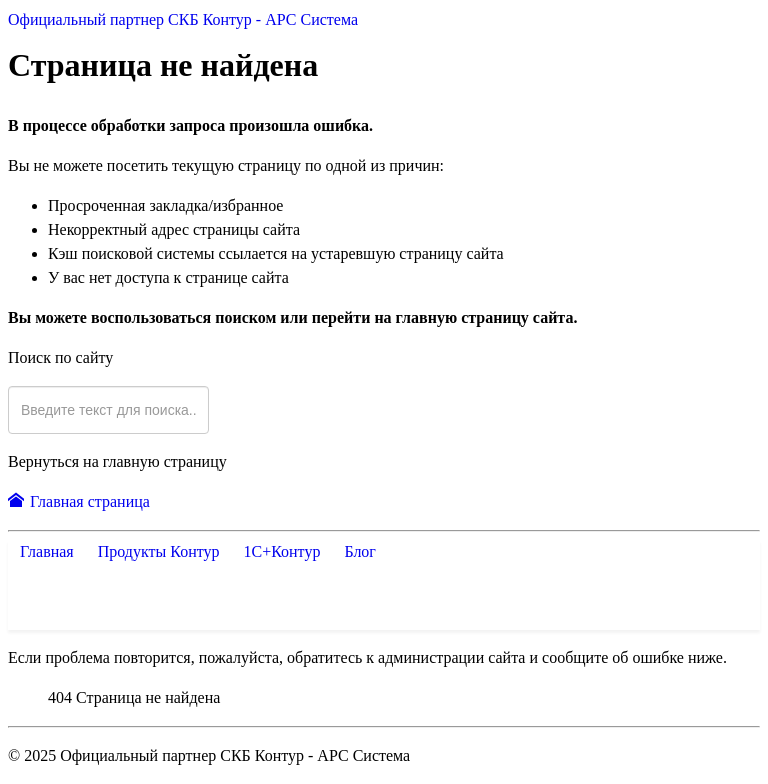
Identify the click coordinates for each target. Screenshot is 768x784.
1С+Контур (281, 551)
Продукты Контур (163, 551)
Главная (47, 551)
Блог (356, 551)
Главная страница (79, 501)
